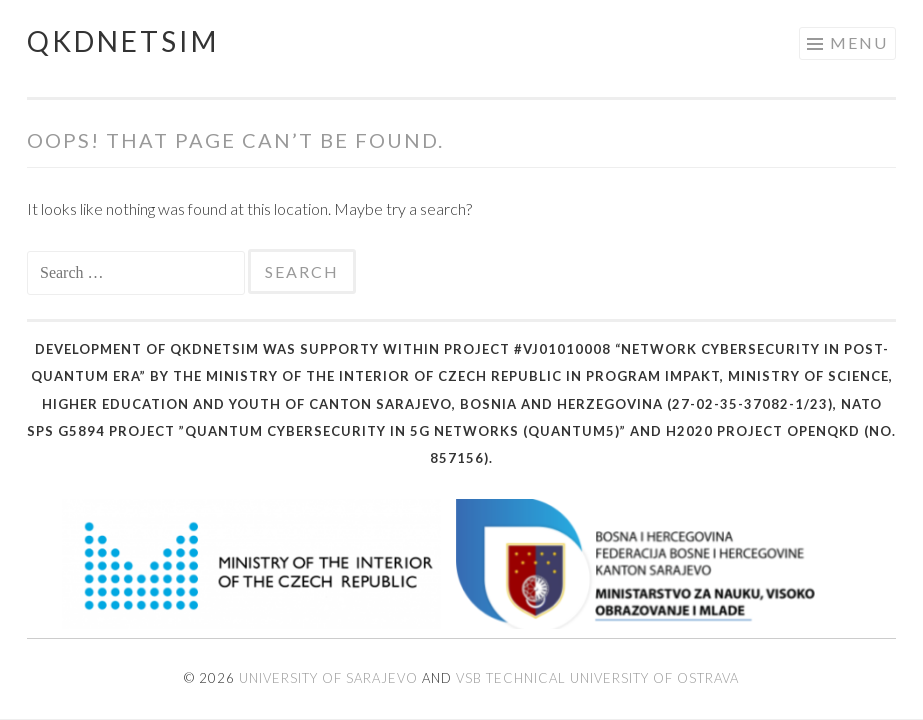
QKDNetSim (123, 41)
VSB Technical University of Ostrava (597, 678)
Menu (859, 42)
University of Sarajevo (328, 678)
